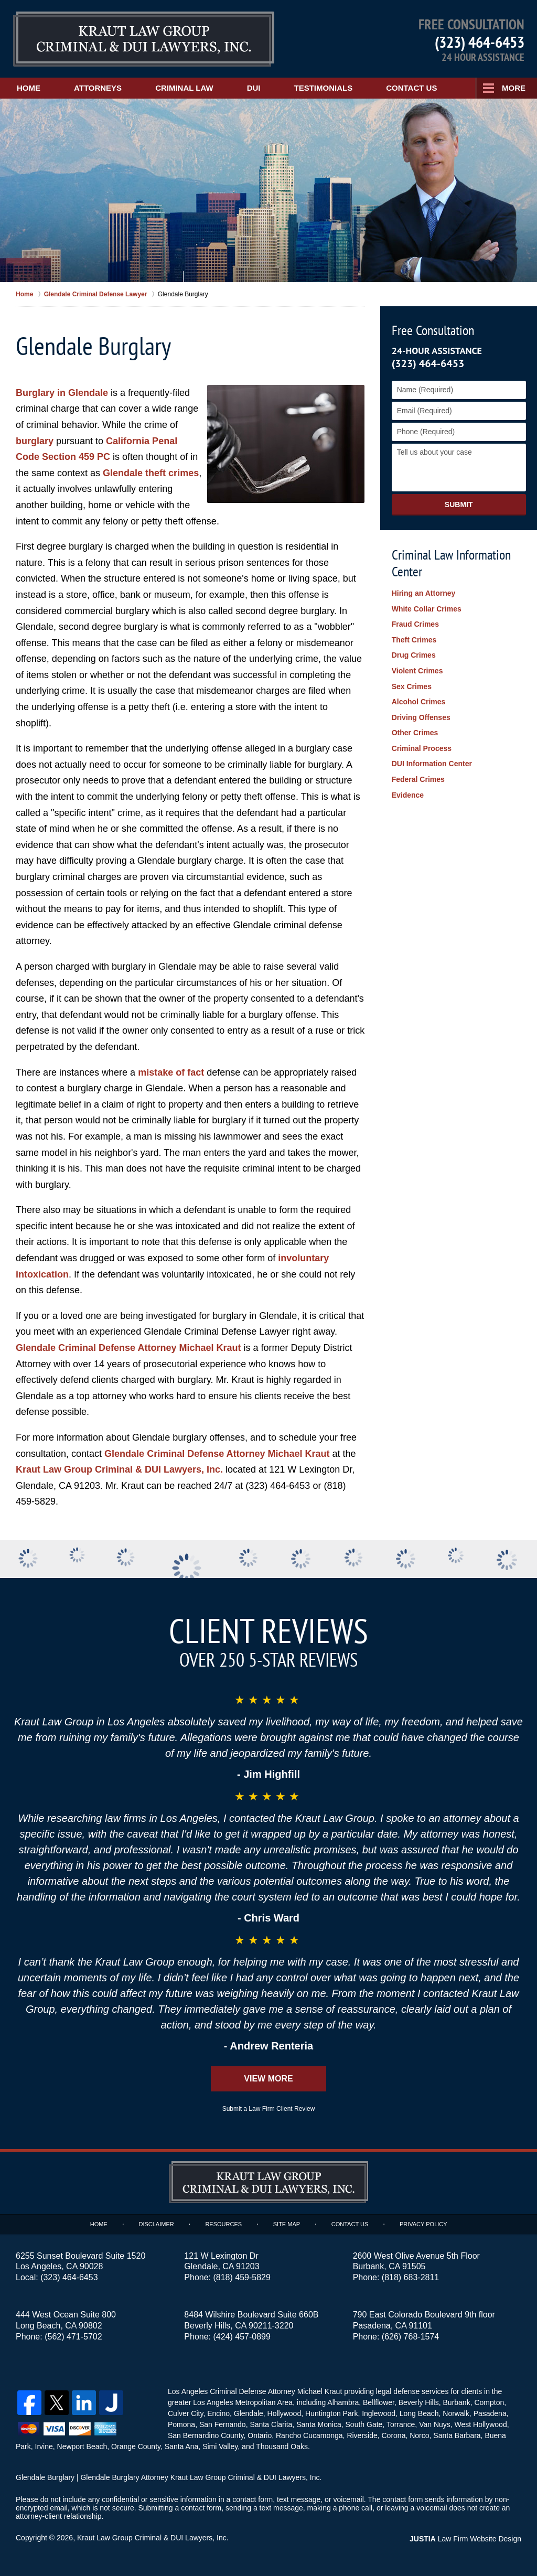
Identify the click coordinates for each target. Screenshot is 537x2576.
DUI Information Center (432, 763)
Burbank (456, 2402)
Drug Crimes (414, 655)
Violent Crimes (417, 671)
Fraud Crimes (415, 624)
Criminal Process (422, 748)
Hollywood (284, 2413)
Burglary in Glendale (62, 393)
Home (28, 87)
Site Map (286, 2224)
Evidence (408, 795)
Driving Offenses (421, 717)
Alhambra (343, 2402)
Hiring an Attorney (424, 593)
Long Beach (419, 2413)
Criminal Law (184, 87)
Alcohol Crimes (419, 701)
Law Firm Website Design (465, 2539)
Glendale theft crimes (151, 473)
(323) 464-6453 (479, 41)
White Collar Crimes (426, 609)
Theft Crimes (414, 640)
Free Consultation (433, 330)
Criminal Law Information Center (451, 562)
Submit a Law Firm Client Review (268, 2108)
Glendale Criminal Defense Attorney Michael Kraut (128, 1348)
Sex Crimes (412, 686)
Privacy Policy (423, 2224)
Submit (459, 504)
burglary (34, 441)
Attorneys (98, 87)
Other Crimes (415, 732)
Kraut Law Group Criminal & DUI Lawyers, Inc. (119, 1469)
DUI (254, 87)
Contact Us (411, 87)
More (513, 87)
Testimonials (323, 87)
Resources (223, 2224)
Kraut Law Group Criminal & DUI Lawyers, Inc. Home (143, 39)
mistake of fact (171, 1072)
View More (268, 2078)
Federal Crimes (418, 779)
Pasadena (490, 2413)
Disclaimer (156, 2224)
